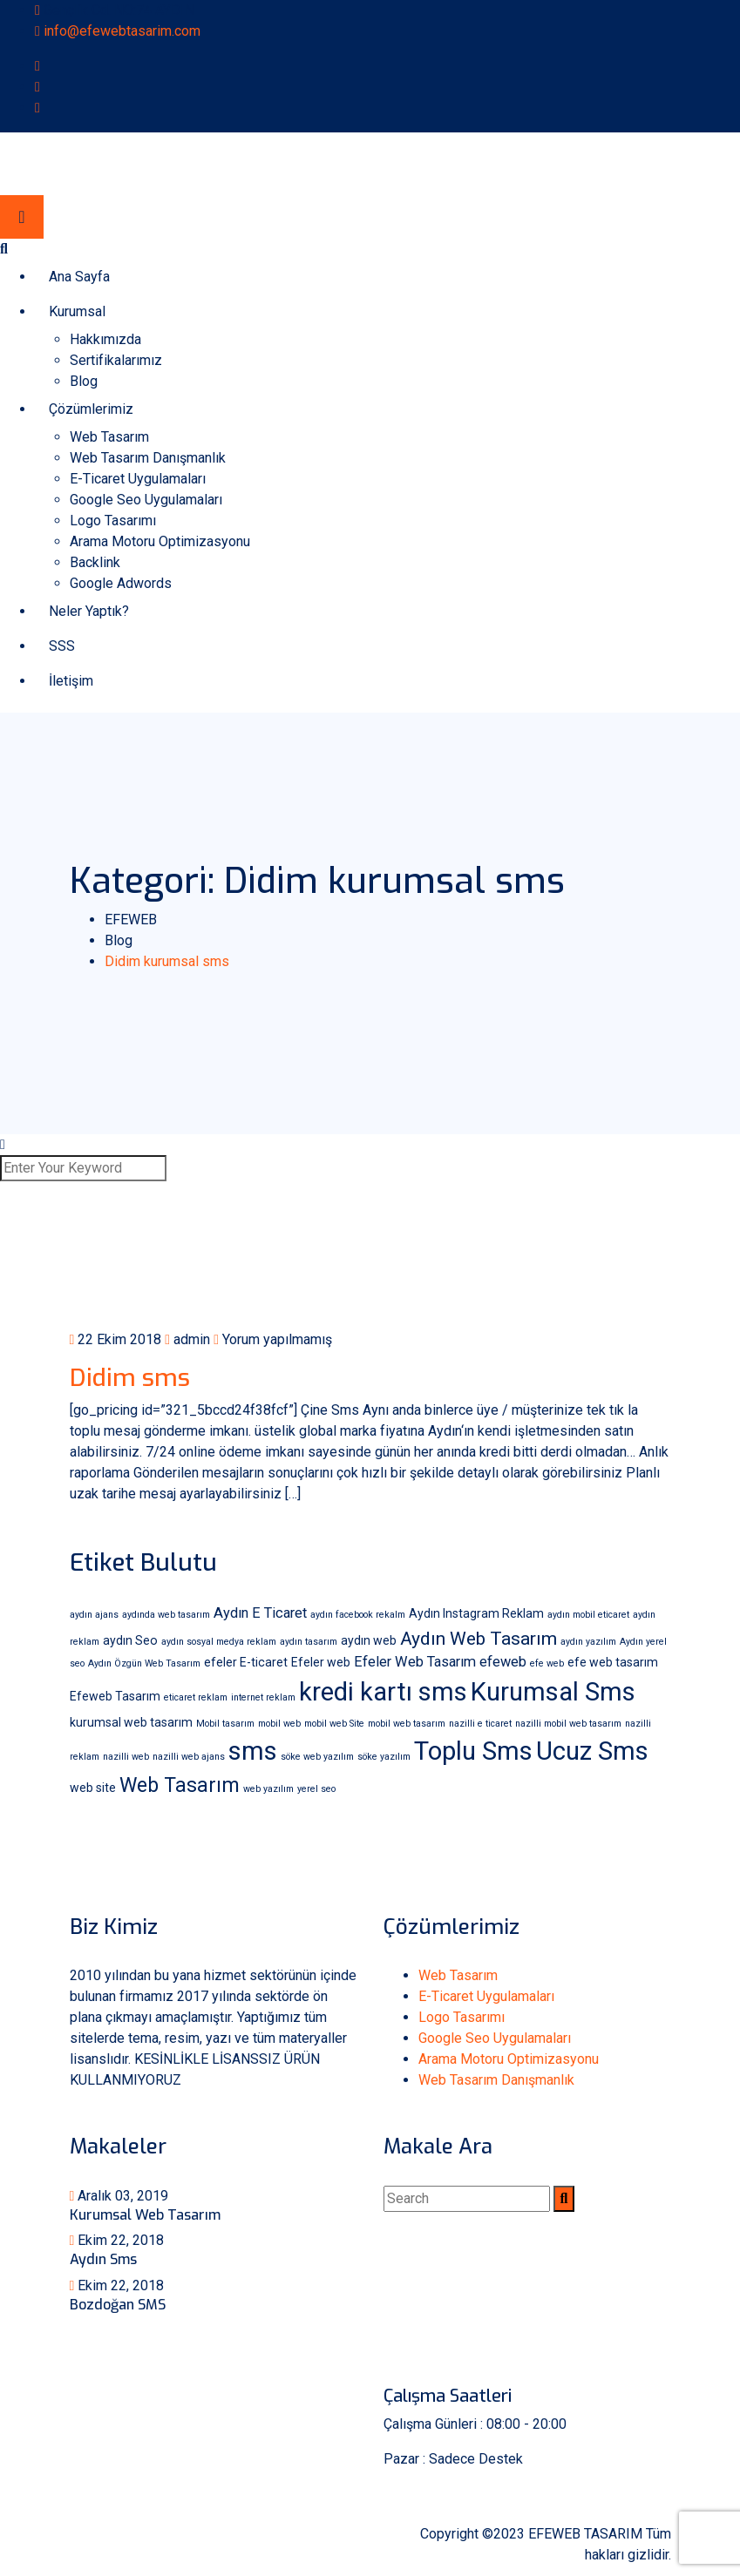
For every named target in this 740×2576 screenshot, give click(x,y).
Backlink (95, 562)
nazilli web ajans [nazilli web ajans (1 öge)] (189, 1756)
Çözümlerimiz (91, 409)
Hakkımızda (105, 339)
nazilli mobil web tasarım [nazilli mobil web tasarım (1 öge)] (568, 1723)
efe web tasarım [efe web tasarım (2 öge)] (612, 1662)
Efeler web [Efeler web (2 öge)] (320, 1662)
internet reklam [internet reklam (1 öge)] (263, 1697)
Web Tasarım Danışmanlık (148, 458)
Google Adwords (121, 583)
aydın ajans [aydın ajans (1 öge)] (94, 1614)
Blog (84, 381)
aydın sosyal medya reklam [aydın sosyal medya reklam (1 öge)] (218, 1641)
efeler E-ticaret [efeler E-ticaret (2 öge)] (246, 1662)
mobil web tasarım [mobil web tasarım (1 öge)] (406, 1723)
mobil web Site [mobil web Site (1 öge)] (334, 1723)
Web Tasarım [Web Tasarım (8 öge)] (179, 1785)
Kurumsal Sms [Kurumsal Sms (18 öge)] (553, 1692)
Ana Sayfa (79, 276)
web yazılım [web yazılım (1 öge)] (268, 1789)
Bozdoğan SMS (118, 2304)
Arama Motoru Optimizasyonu (160, 541)
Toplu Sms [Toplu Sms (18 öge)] (473, 1751)
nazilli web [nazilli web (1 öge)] (126, 1756)
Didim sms (130, 1378)
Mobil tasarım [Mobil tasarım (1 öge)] (225, 1723)
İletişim (71, 681)
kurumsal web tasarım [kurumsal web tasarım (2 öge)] (131, 1722)
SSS (62, 646)
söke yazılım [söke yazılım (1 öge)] (384, 1756)
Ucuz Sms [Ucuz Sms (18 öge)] (592, 1751)
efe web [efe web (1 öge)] (547, 1663)
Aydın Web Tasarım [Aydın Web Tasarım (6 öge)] (478, 1638)
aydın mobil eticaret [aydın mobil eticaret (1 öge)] (588, 1614)
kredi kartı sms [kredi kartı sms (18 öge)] (383, 1692)
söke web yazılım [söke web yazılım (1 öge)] (317, 1756)
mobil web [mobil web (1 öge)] (279, 1723)
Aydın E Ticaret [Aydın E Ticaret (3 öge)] (260, 1613)
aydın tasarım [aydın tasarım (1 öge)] (308, 1641)
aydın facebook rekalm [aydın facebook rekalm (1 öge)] (357, 1614)
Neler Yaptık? (89, 611)
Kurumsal (77, 311)
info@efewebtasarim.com (122, 31)
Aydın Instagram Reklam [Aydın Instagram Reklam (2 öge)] (476, 1613)
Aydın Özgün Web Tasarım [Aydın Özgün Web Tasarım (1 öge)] (144, 1663)
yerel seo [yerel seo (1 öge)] (316, 1789)
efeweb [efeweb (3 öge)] (502, 1661)
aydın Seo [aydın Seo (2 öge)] (130, 1640)
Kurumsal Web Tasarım (145, 2215)
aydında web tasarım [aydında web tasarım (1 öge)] (166, 1614)
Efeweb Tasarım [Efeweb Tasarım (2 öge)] (115, 1696)
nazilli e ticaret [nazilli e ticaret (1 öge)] (480, 1723)
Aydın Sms (103, 2259)
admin (187, 1339)
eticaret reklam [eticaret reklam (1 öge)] (195, 1697)
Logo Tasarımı (113, 520)
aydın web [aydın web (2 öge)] (369, 1640)
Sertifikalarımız (116, 360)
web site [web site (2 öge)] (93, 1788)
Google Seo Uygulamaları (146, 499)
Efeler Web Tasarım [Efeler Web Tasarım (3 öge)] (415, 1661)
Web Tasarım (109, 437)
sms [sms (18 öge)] (252, 1751)
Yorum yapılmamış (273, 1339)
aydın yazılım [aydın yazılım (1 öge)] (588, 1641)
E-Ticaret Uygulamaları (138, 478)
